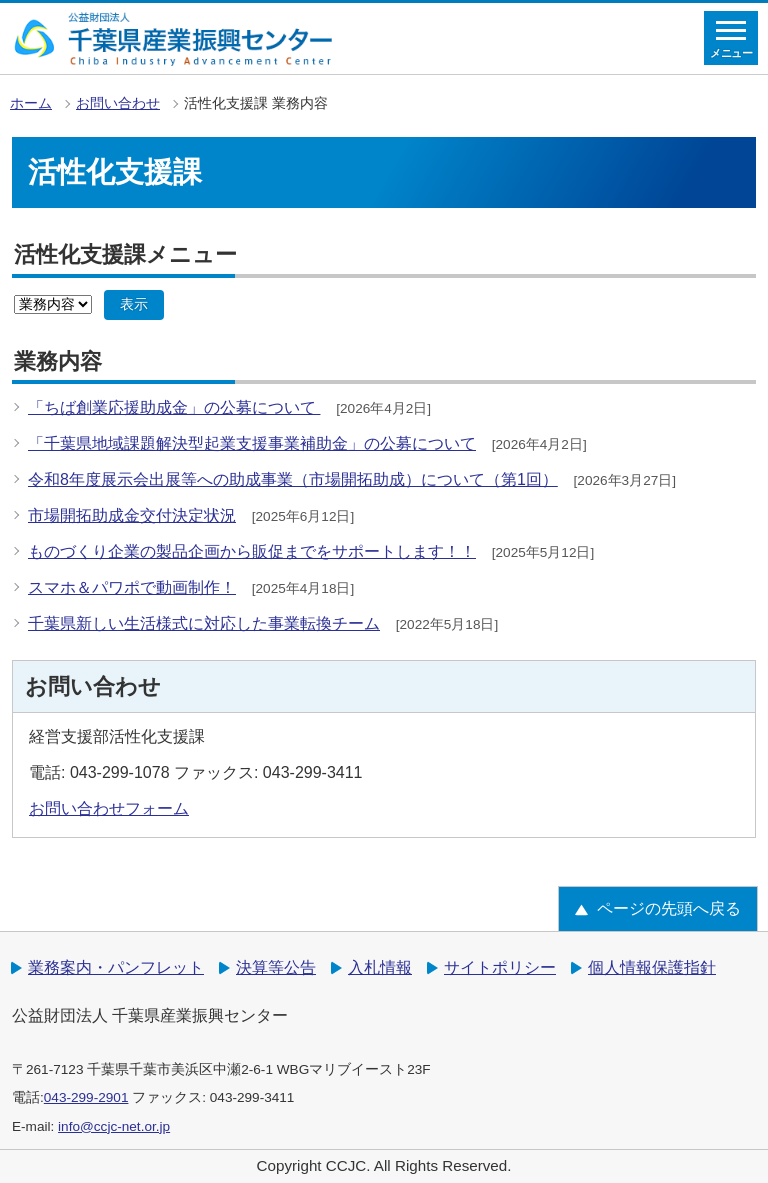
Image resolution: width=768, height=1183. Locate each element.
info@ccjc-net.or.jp (114, 1126)
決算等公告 (276, 967)
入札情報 (380, 967)
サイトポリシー (500, 967)
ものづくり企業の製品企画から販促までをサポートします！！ (252, 551)
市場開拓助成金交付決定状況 (132, 515)
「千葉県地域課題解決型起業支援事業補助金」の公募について (252, 443)
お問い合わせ (118, 103)
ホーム (31, 103)
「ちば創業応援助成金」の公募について (174, 407)
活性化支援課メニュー (125, 254)
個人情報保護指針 (652, 967)
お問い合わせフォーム (109, 808)
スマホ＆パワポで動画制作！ (132, 587)
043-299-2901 (86, 1097)
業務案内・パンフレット (116, 967)
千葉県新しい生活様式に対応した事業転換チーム (204, 623)
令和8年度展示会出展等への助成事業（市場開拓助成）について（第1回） (293, 479)
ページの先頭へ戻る (669, 908)
